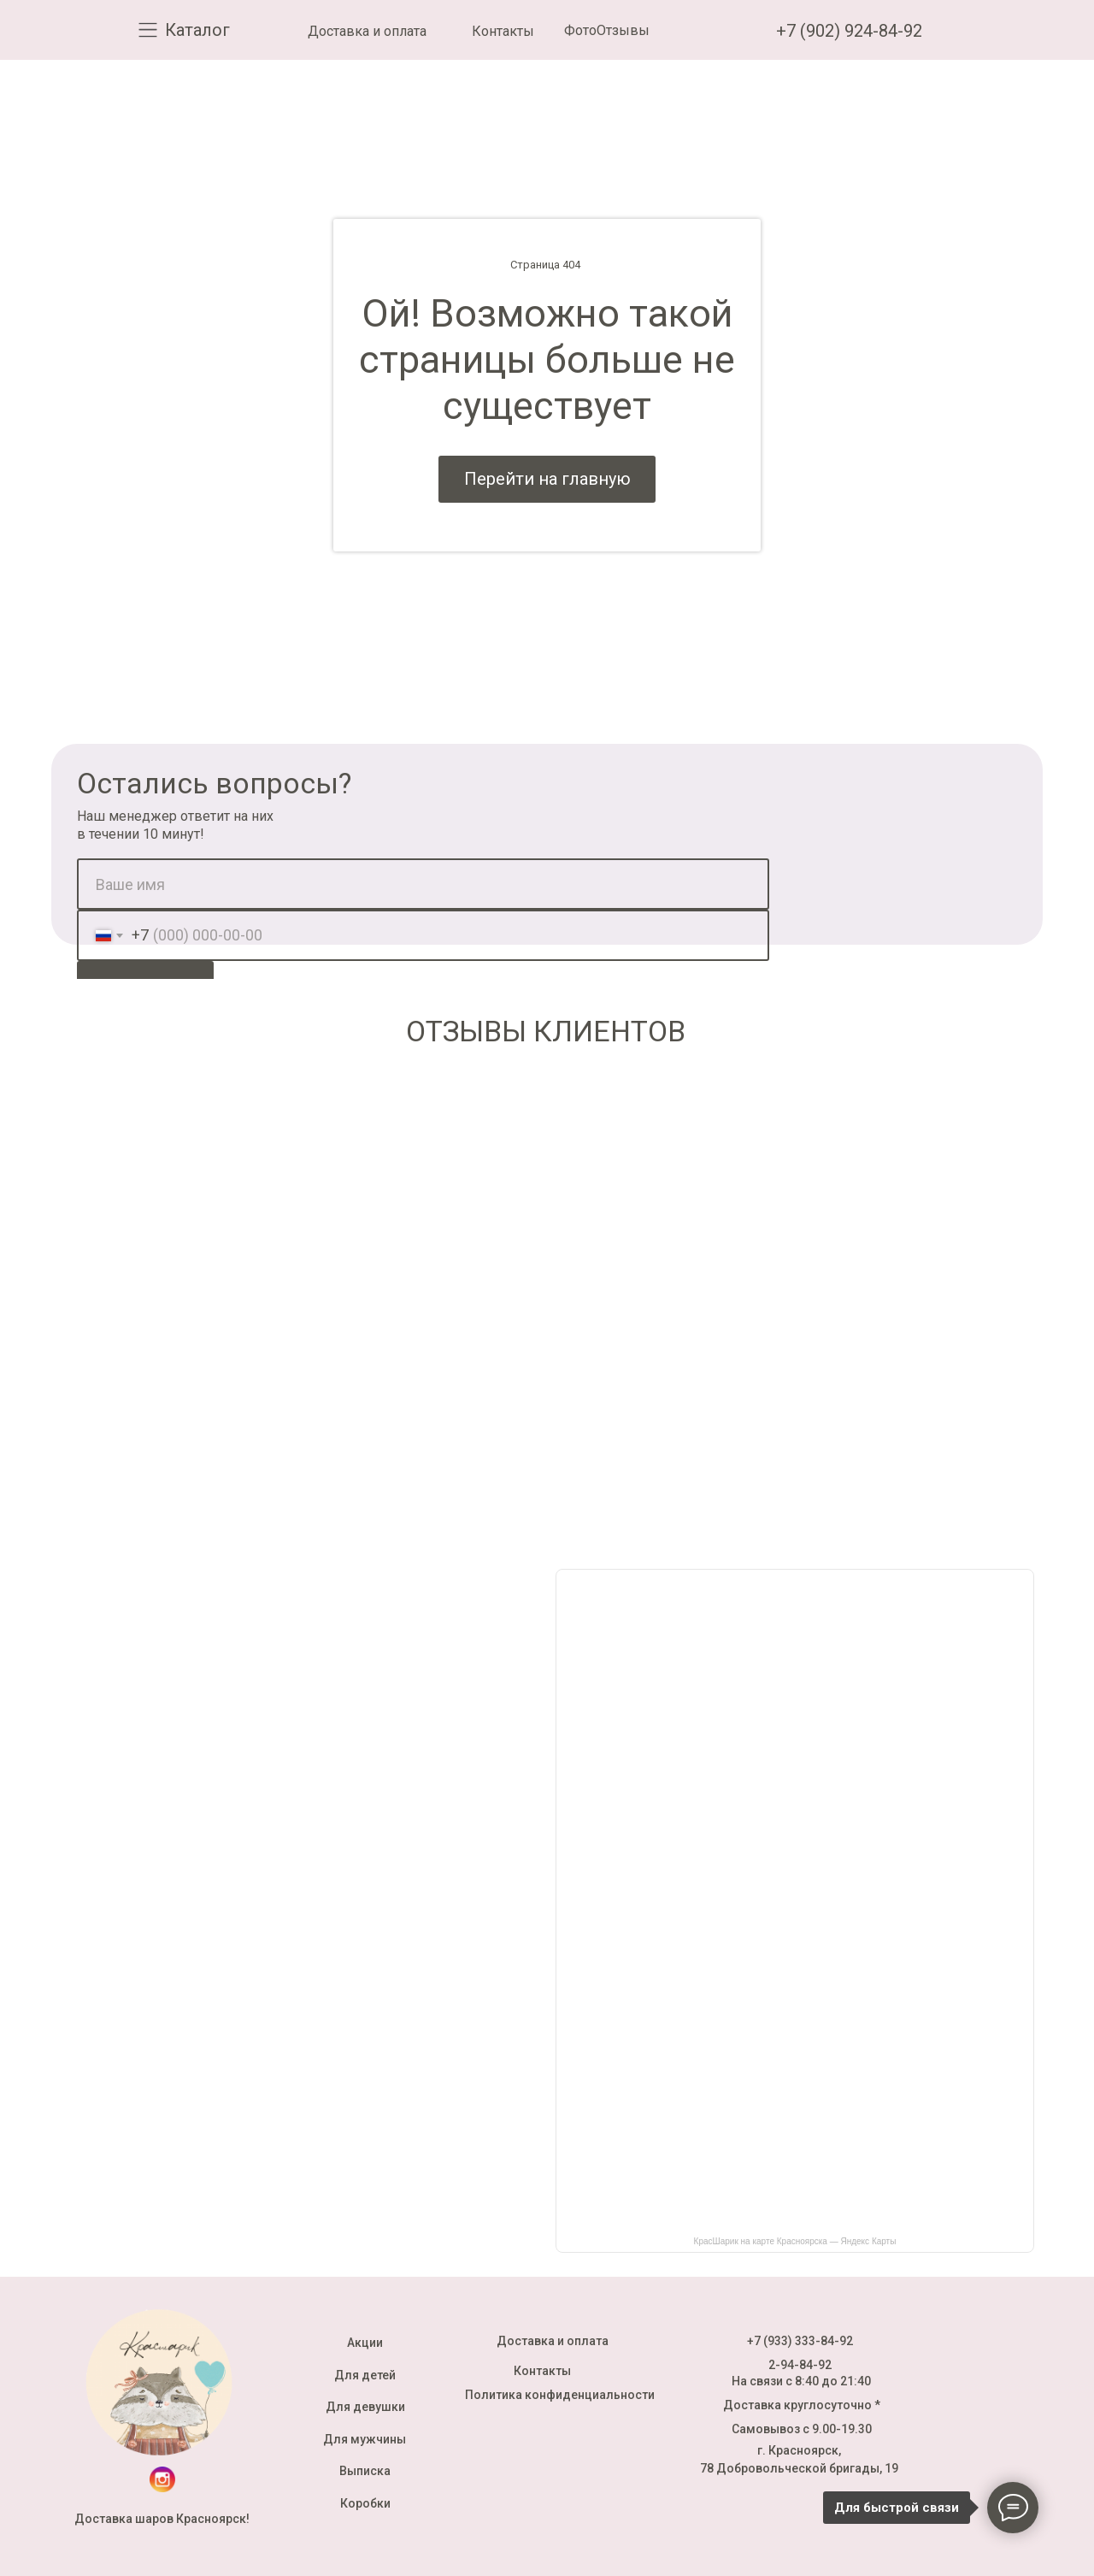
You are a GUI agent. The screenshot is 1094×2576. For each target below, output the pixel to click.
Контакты (503, 31)
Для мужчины (364, 2439)
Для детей (365, 2375)
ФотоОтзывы (607, 30)
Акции (365, 2342)
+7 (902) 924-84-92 (849, 31)
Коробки (365, 2503)
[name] (423, 884)
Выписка (365, 2471)
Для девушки (365, 2407)
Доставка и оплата (367, 31)
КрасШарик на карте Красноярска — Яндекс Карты (795, 2241)
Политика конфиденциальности (560, 2395)
